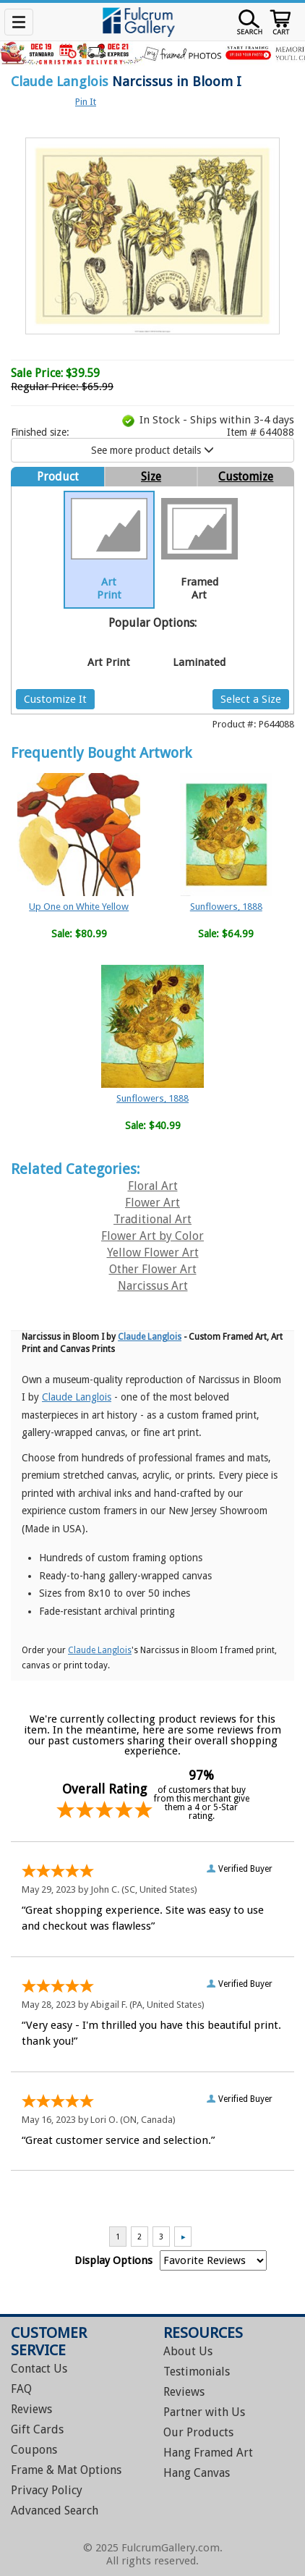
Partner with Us (204, 2412)
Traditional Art (152, 1219)
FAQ (21, 2389)
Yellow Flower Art (153, 1252)
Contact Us (39, 2369)
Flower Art (152, 1202)
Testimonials (196, 2371)
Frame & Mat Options (66, 2470)
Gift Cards (37, 2429)
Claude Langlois (59, 81)
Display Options (113, 2260)
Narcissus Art (153, 1286)
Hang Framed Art (208, 2452)
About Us (187, 2351)
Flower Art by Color (152, 1236)
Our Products (198, 2432)
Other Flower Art (153, 1269)
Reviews (31, 2409)
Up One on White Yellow (79, 906)
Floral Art (153, 1186)
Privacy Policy (46, 2490)
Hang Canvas (196, 2473)
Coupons (34, 2450)
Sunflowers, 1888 (226, 906)
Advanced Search (54, 2510)
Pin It (85, 101)
